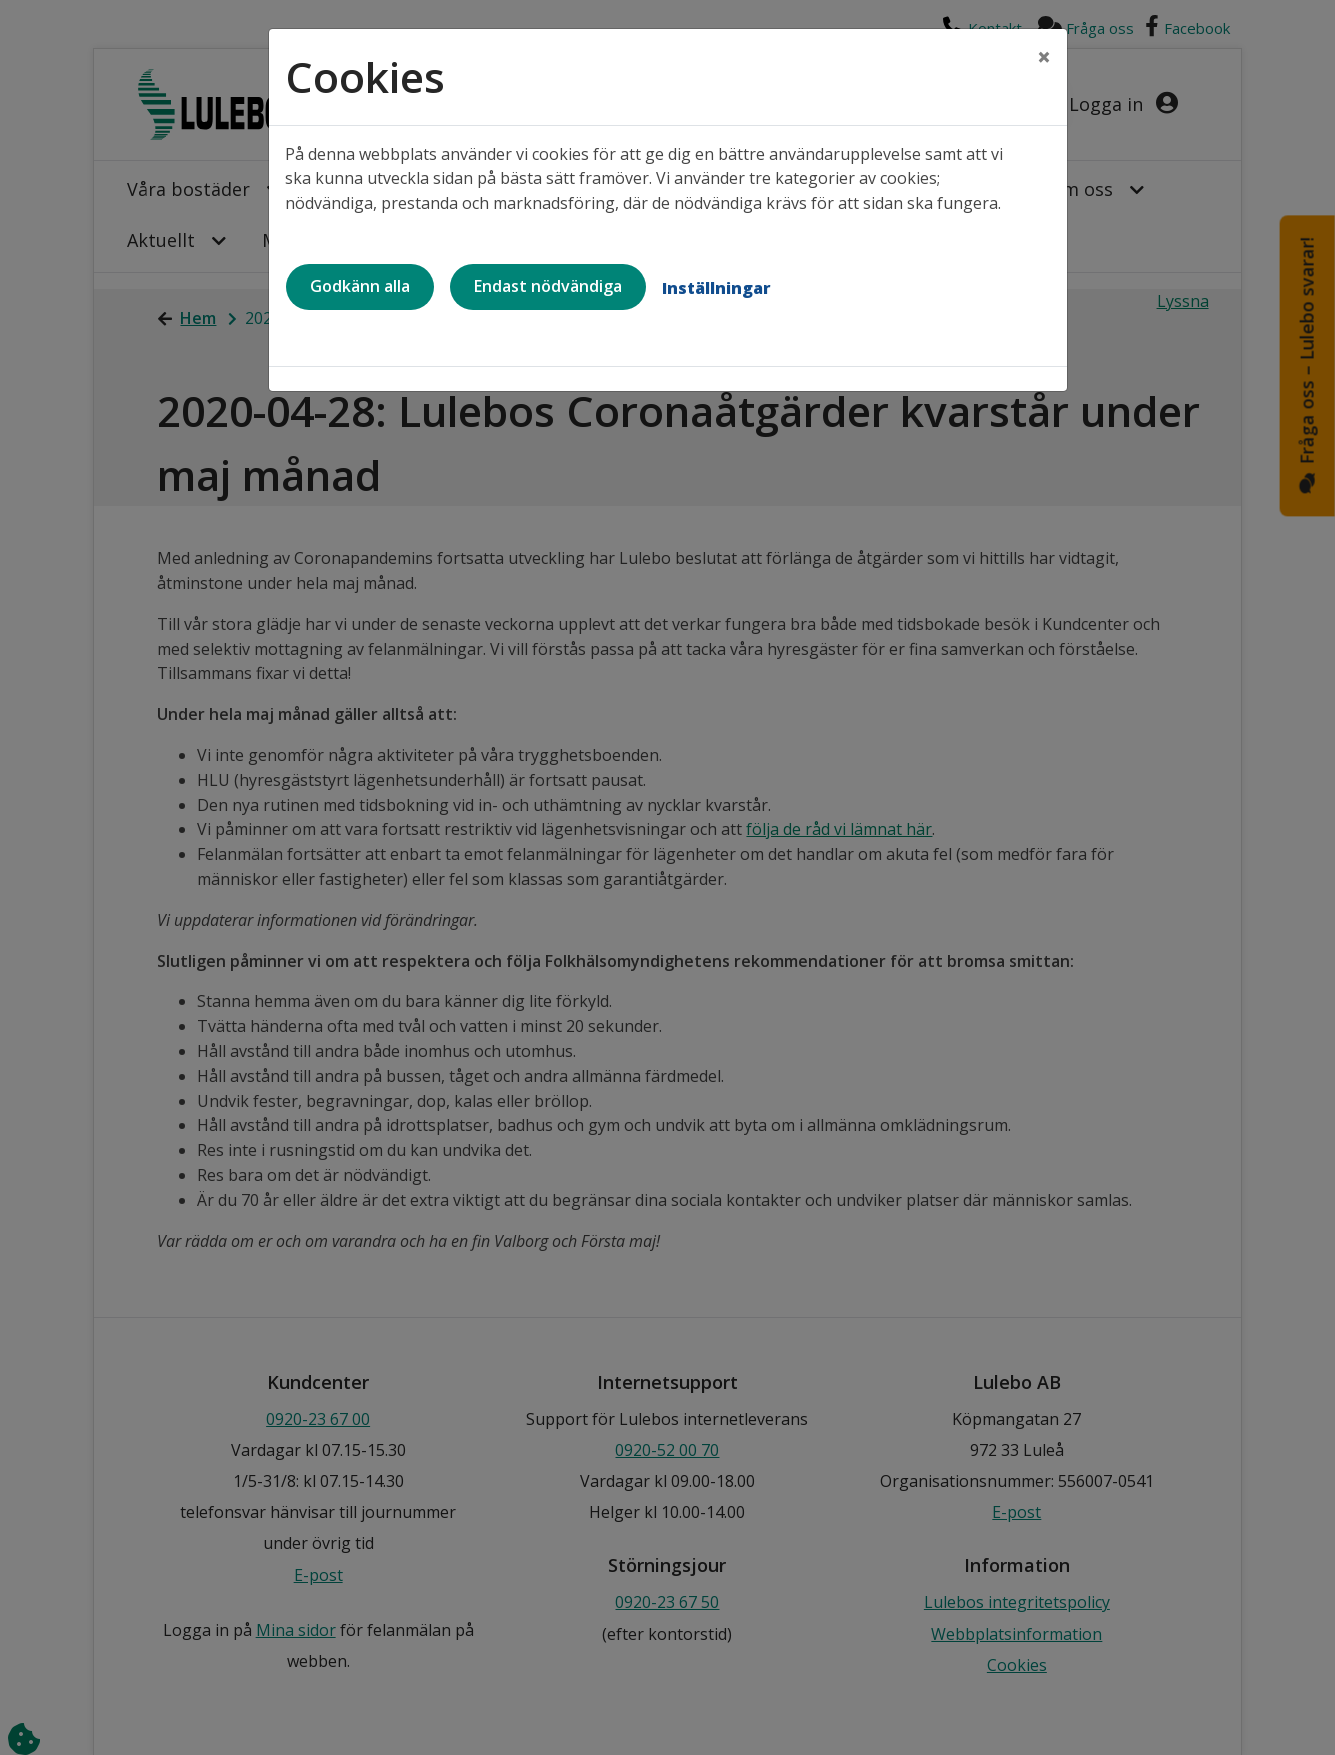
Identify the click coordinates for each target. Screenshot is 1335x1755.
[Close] (1044, 57)
